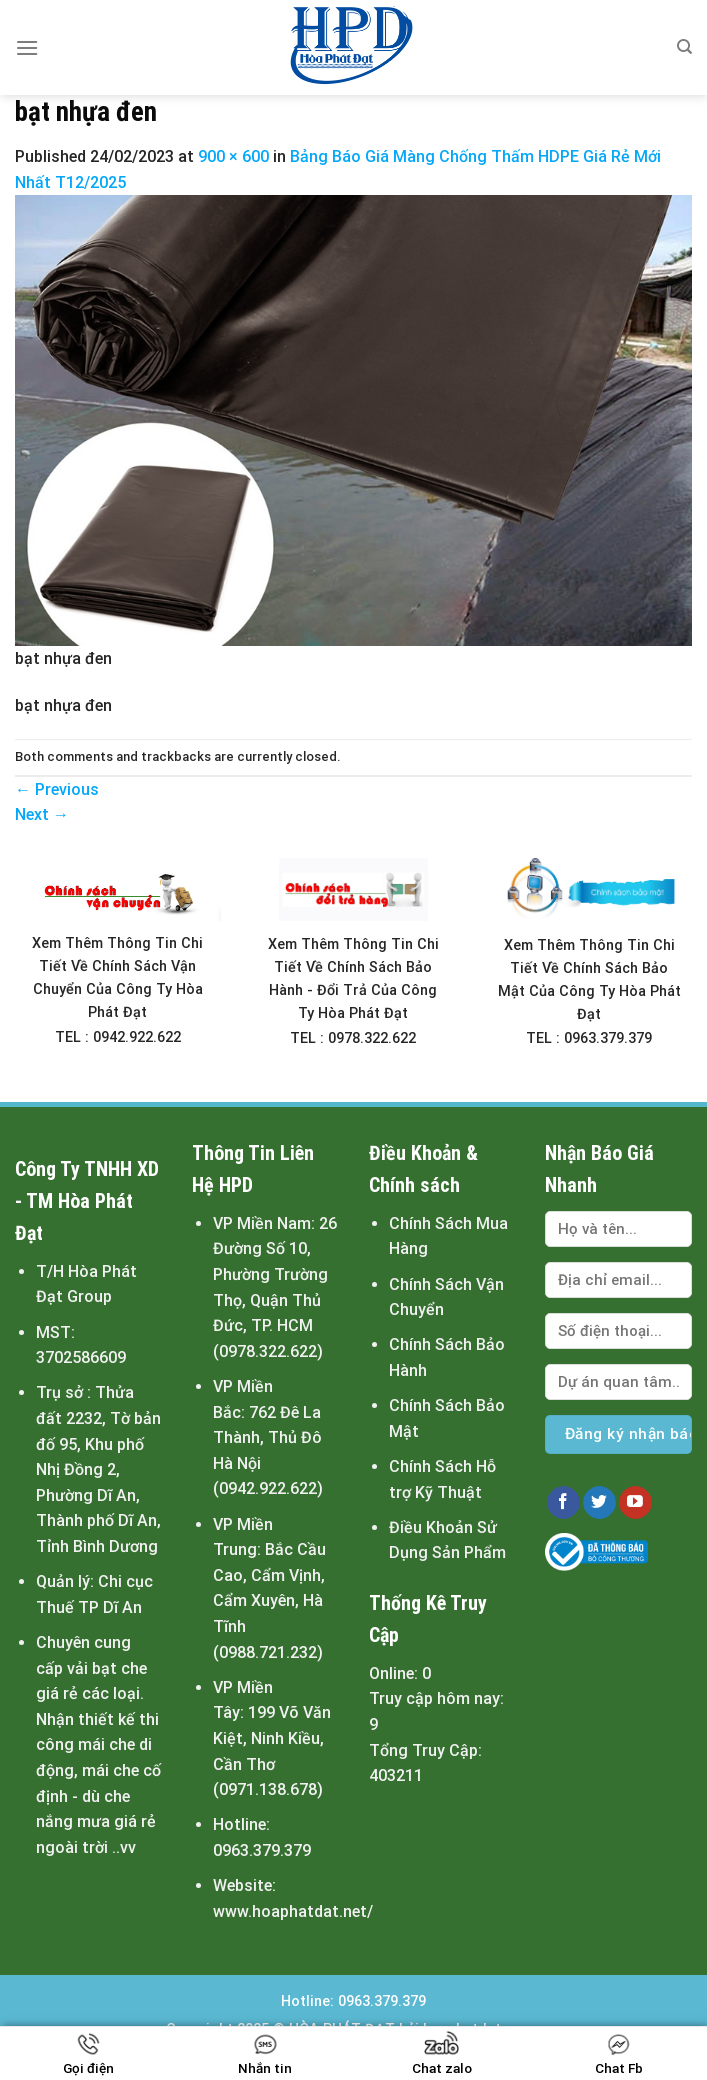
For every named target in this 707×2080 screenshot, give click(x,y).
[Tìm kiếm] (684, 47)
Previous (57, 789)
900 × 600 (233, 156)
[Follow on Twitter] (599, 1503)
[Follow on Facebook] (563, 1503)
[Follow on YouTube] (635, 1503)
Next (42, 814)
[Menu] (27, 47)
